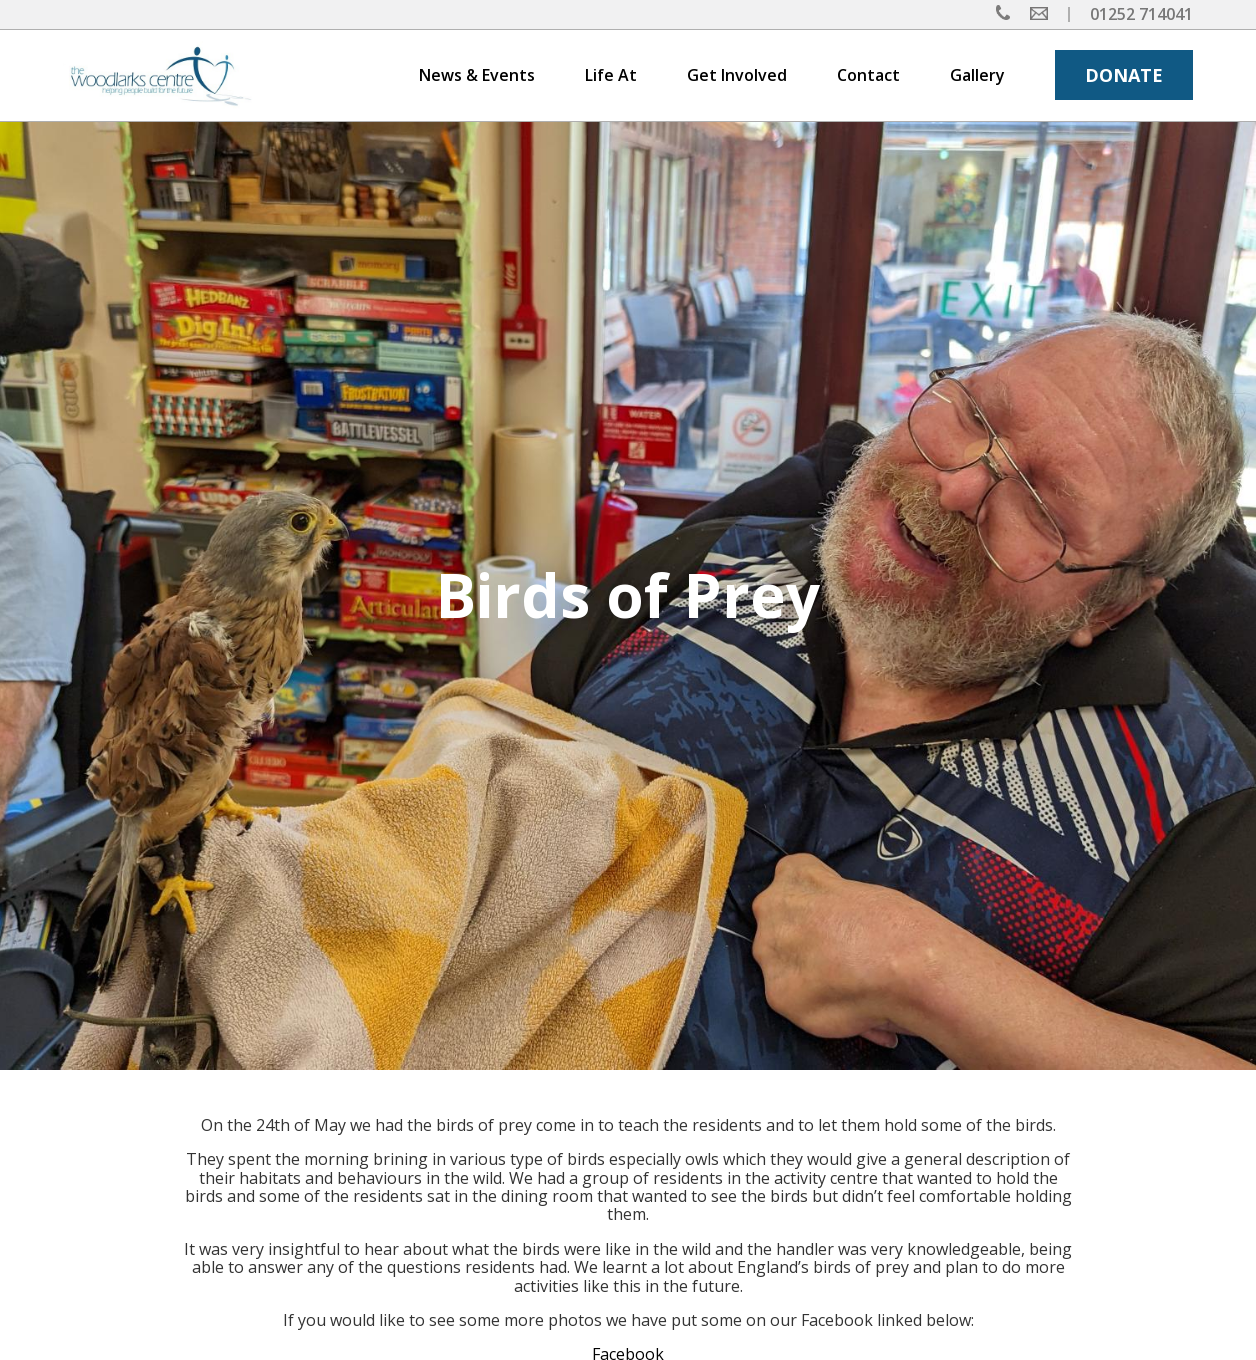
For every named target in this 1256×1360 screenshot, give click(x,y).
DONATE (1124, 75)
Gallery (977, 75)
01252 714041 (1141, 14)
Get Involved (737, 75)
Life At (611, 75)
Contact (868, 75)
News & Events (477, 75)
